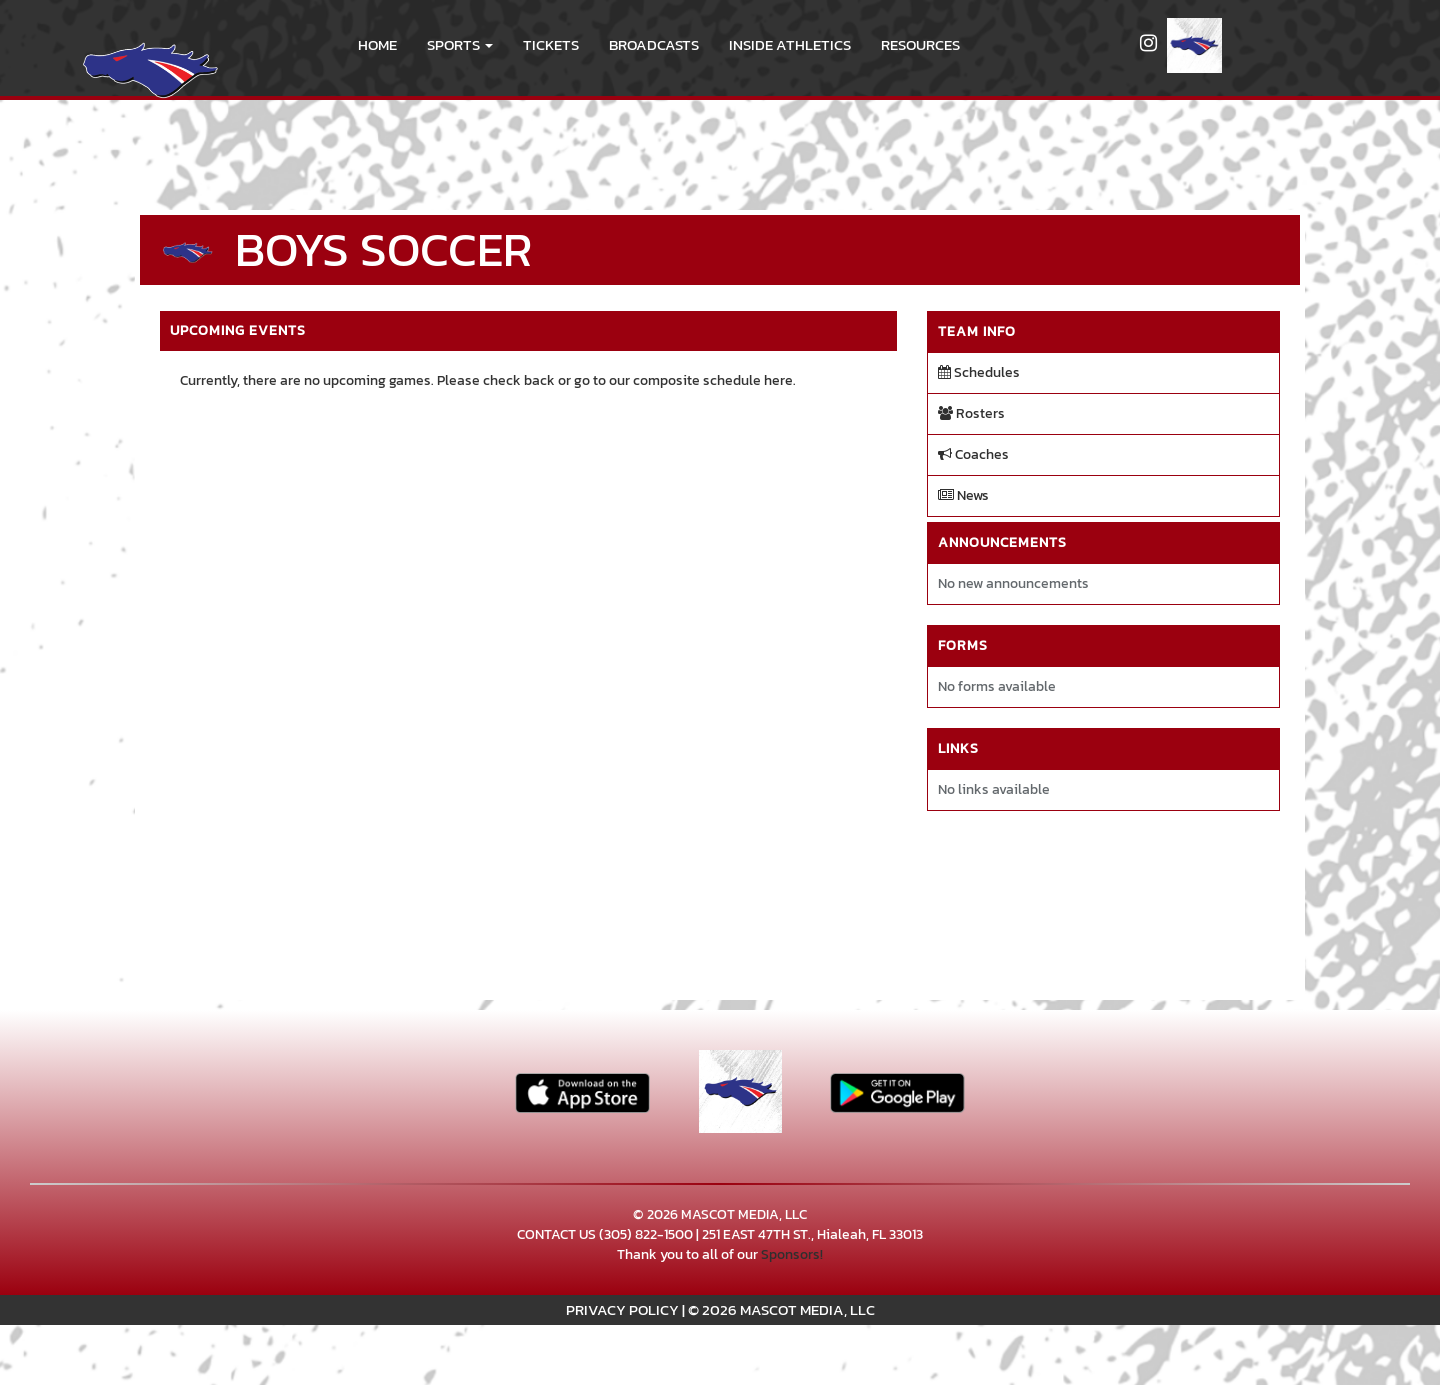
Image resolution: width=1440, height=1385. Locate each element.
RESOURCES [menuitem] (920, 44)
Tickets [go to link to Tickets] (551, 44)
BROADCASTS (654, 44)
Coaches (973, 454)
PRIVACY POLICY (622, 1309)
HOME (377, 44)
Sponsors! (792, 1254)
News (963, 495)
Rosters (971, 413)
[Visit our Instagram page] (1148, 45)
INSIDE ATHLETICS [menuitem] (790, 44)
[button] (460, 45)
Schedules (979, 372)
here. (780, 380)
